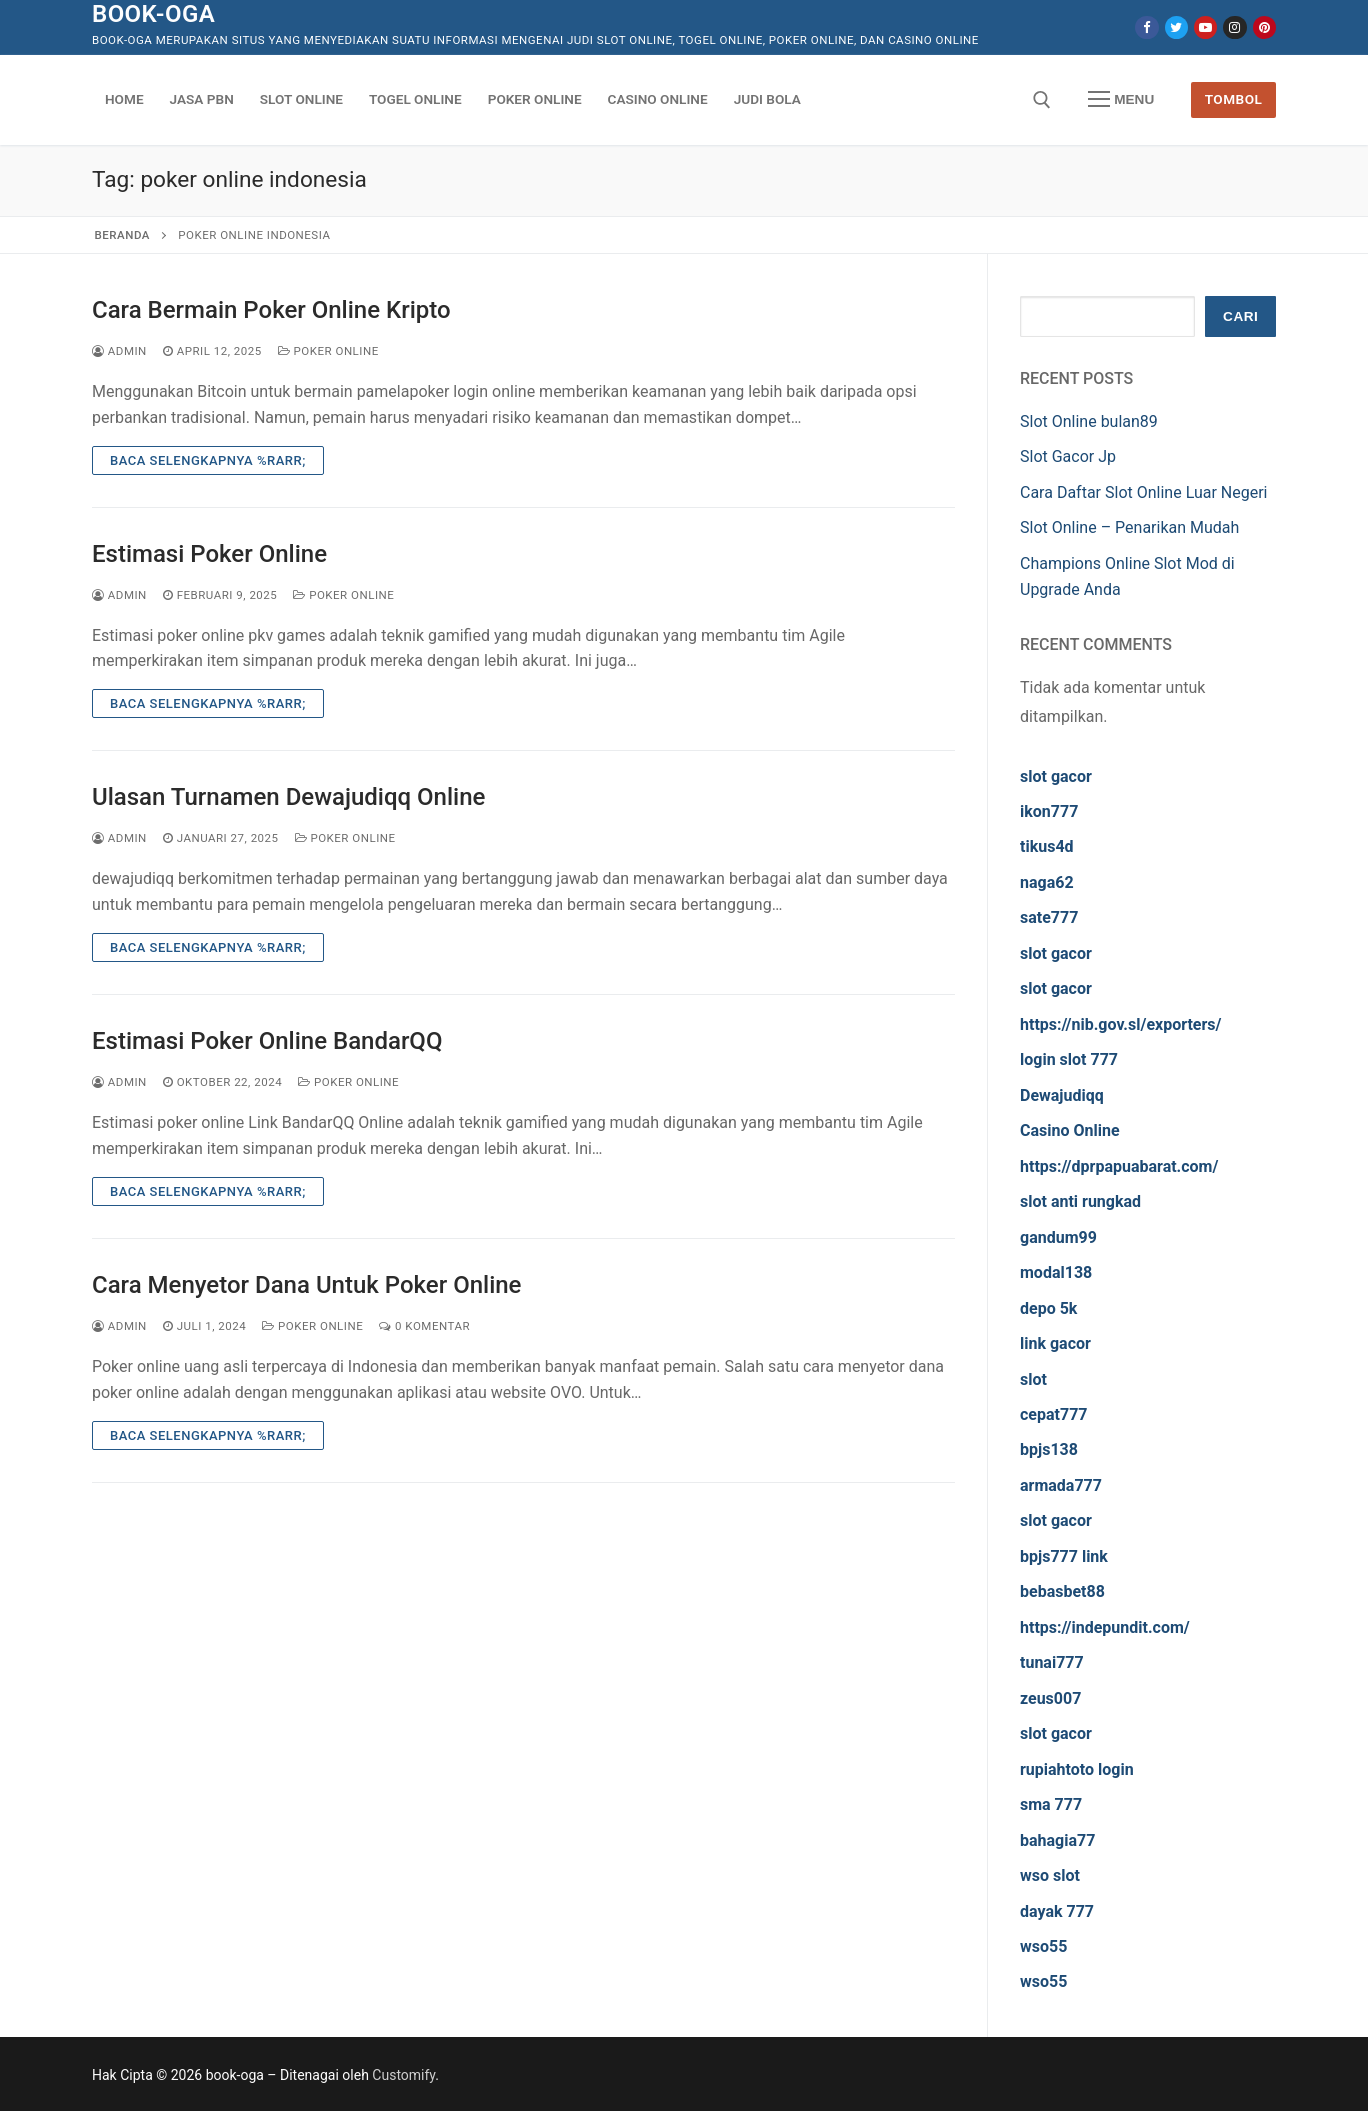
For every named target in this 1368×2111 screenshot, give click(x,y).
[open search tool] (1042, 100)
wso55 (1043, 1946)
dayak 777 (1057, 1911)
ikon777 (1049, 811)
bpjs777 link (1064, 1556)
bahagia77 (1057, 1840)
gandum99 (1058, 1237)
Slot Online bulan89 (1089, 421)
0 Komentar (424, 1326)
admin (119, 351)
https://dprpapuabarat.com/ (1119, 1166)
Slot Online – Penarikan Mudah (1129, 527)
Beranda (122, 235)
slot (1033, 1379)
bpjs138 (1049, 1449)
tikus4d (1047, 846)
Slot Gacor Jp (1068, 456)
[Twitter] (1176, 27)
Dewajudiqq (1062, 1095)
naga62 (1047, 882)
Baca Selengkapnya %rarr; (208, 460)
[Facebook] (1146, 27)
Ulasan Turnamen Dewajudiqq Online (288, 797)
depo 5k (1048, 1308)
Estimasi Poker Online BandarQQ (267, 1041)
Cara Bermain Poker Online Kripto (271, 310)
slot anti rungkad (1080, 1201)
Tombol (1234, 99)
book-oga (153, 14)
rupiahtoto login (1077, 1769)
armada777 (1061, 1485)
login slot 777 (1069, 1059)
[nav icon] (1121, 100)
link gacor (1055, 1343)
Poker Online (328, 351)
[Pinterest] (1264, 27)
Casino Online (1070, 1130)
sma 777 (1051, 1804)
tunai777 (1052, 1662)
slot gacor (1056, 776)
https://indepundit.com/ (1105, 1627)
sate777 (1049, 917)
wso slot (1050, 1875)
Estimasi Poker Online (209, 554)
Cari (1240, 316)
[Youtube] (1205, 27)
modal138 (1056, 1272)
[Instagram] (1234, 27)
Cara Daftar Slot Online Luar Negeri (1144, 492)
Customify (403, 2075)
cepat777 (1054, 1414)
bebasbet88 (1062, 1591)
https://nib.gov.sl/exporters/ (1121, 1024)
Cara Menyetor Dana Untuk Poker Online (306, 1285)
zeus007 (1050, 1698)
